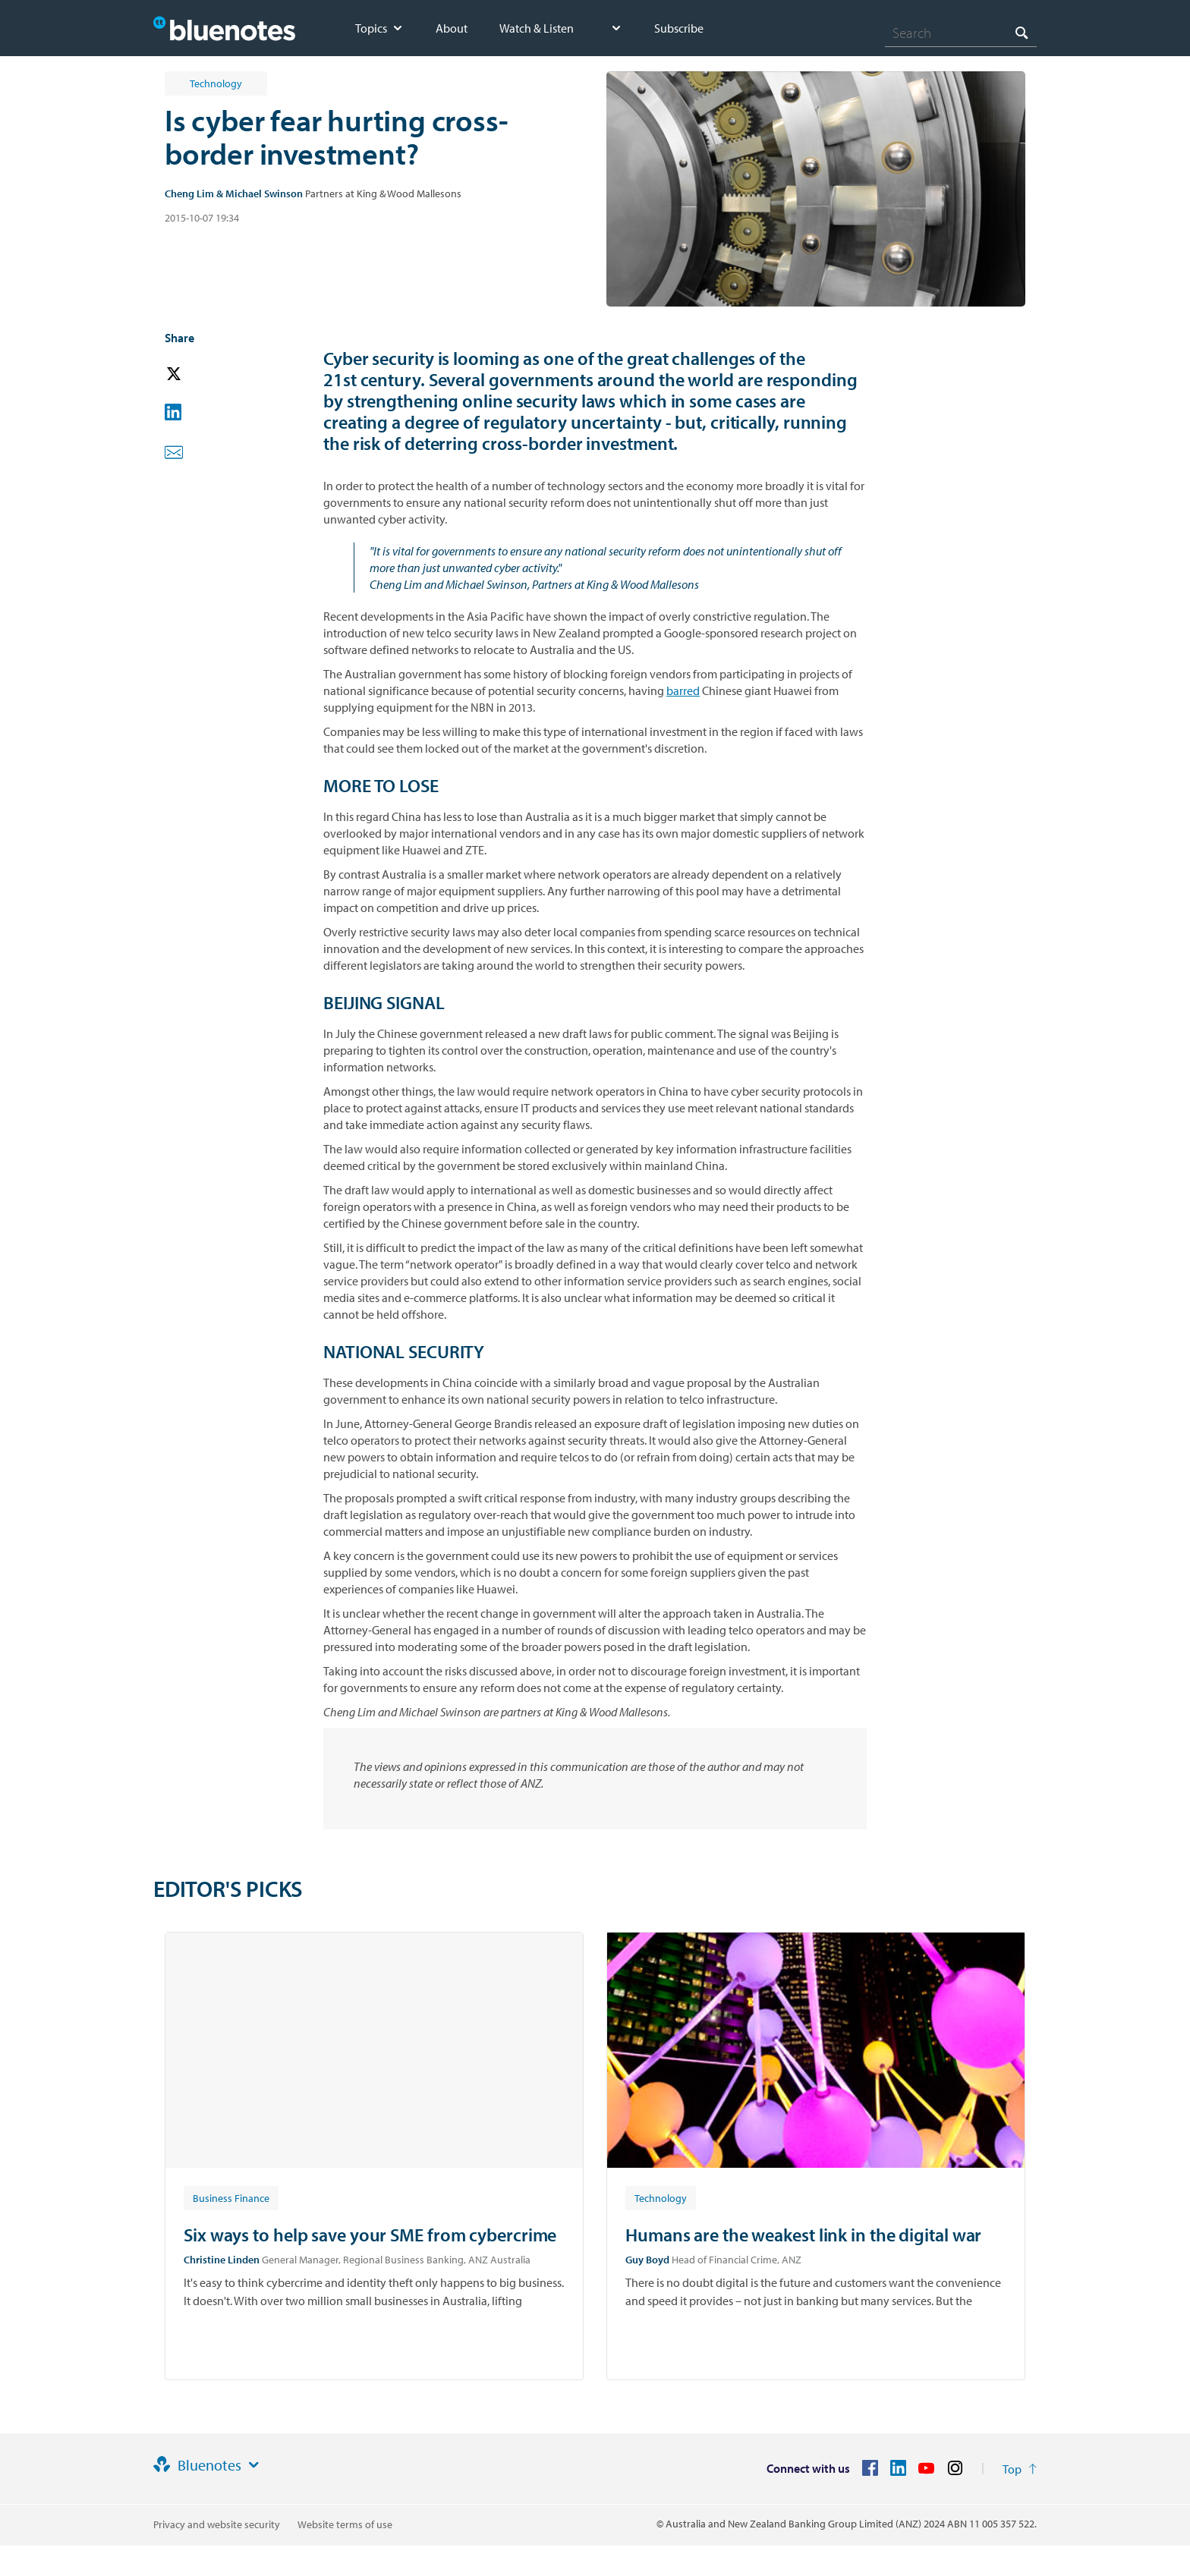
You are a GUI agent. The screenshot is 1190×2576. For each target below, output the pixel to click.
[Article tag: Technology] (660, 2197)
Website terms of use (345, 2524)
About (452, 28)
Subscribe (679, 28)
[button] (195, 374)
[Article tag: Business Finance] (231, 2197)
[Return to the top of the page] (1020, 2469)
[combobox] (961, 32)
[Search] (961, 32)
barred (683, 690)
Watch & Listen (536, 28)
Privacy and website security (216, 2524)
